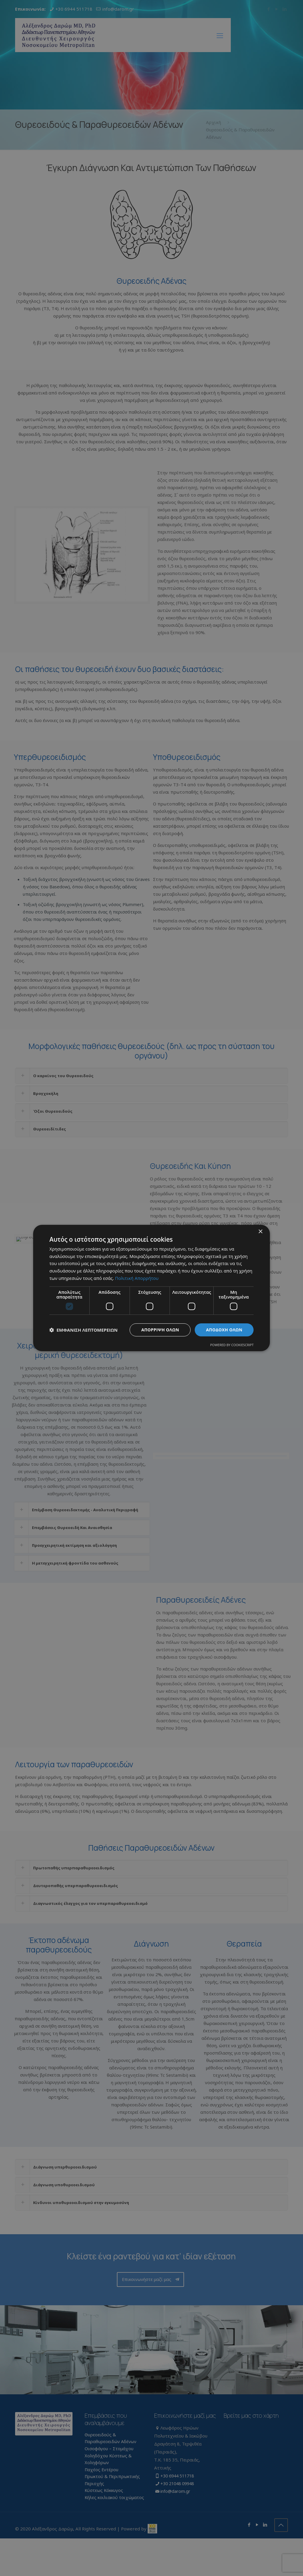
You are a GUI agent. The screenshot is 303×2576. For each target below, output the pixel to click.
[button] (83, 1330)
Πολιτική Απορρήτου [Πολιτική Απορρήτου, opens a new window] (137, 1278)
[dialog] (151, 1288)
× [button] (260, 1232)
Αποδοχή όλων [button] (224, 1330)
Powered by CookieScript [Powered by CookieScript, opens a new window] (232, 1345)
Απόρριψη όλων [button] (160, 1330)
